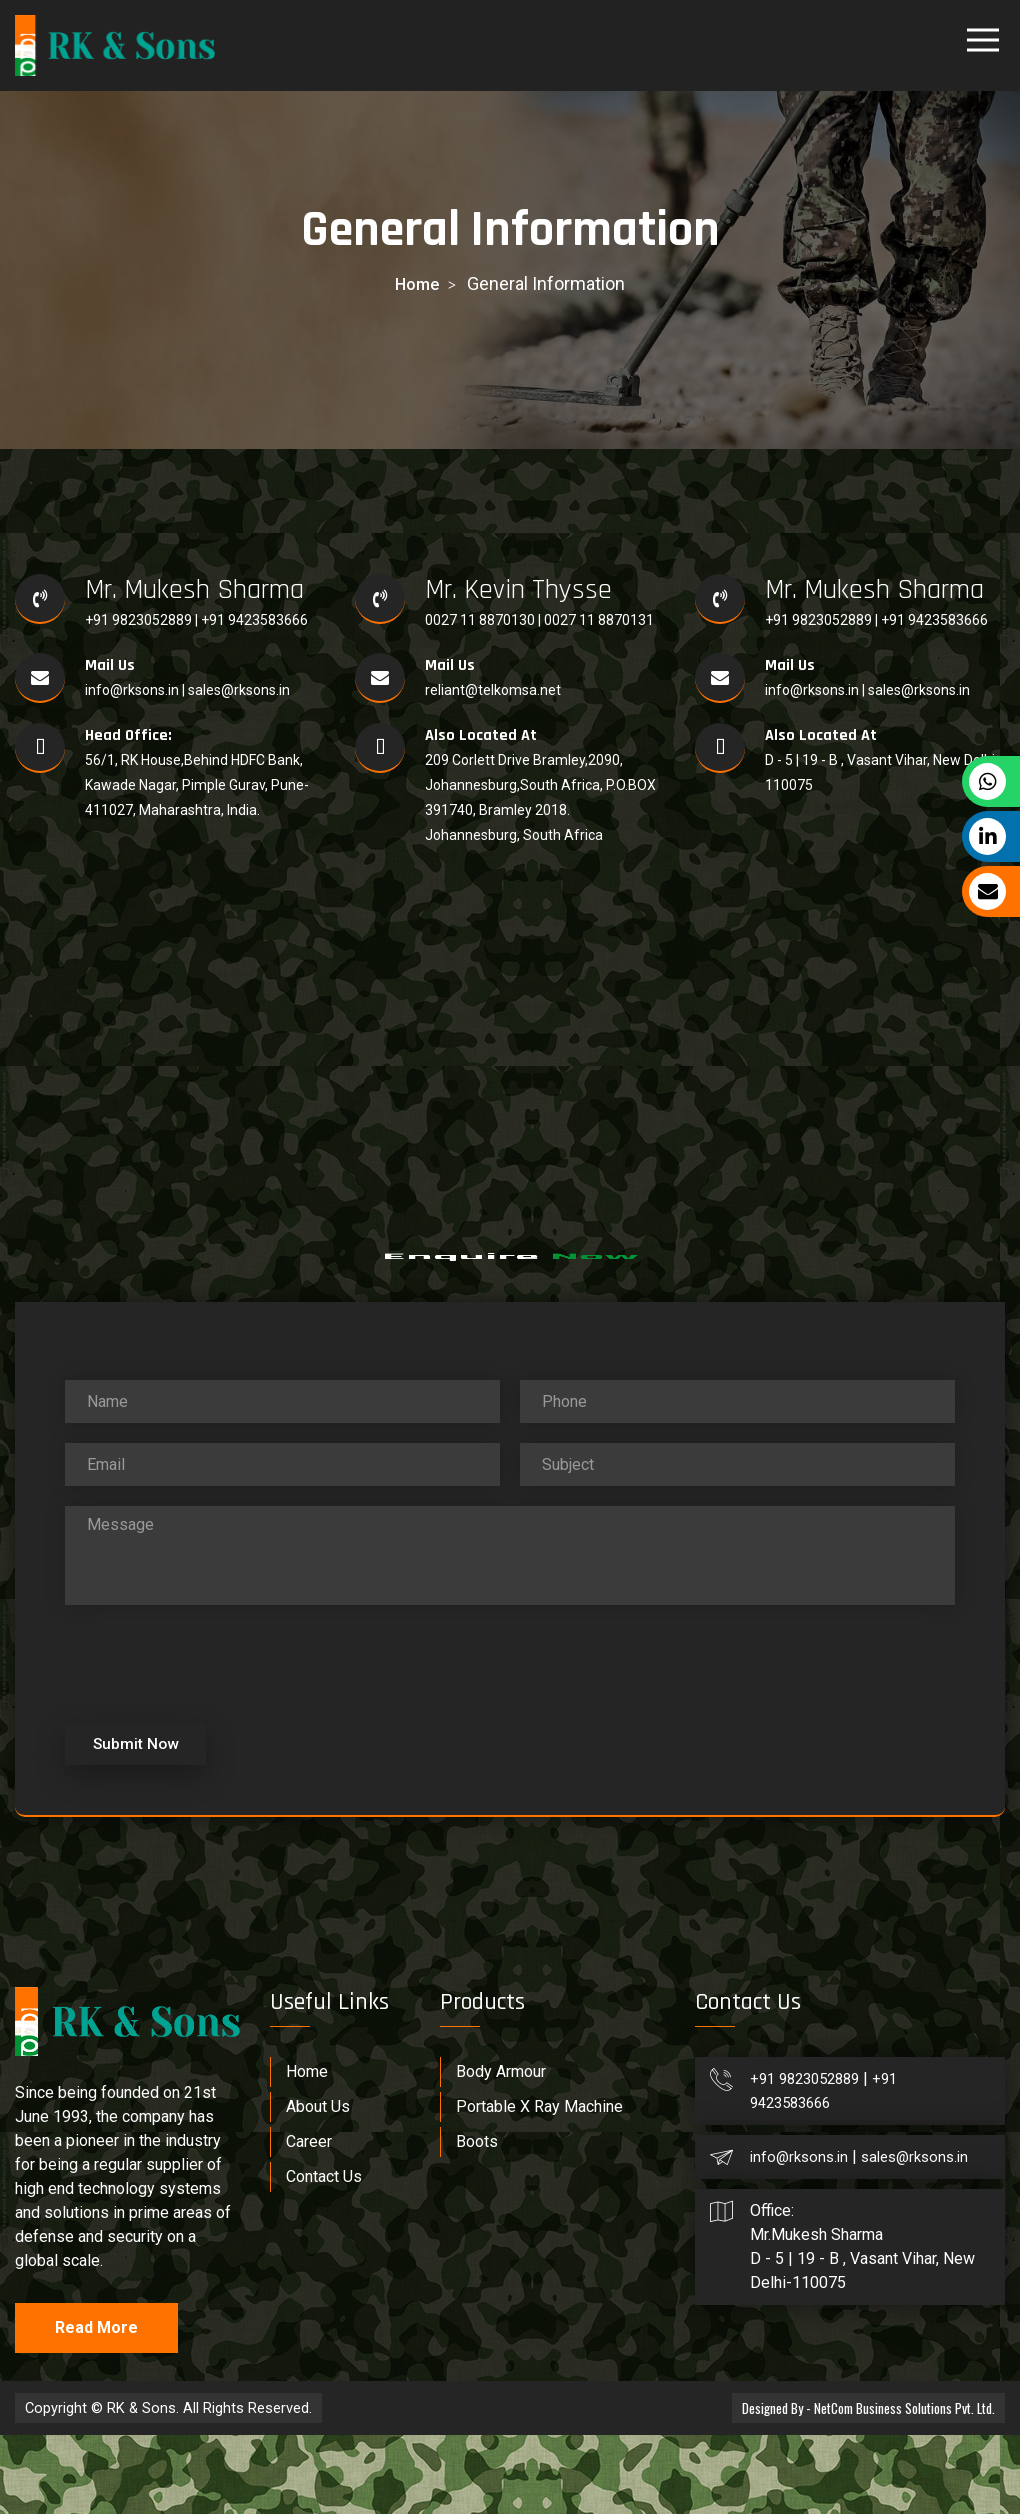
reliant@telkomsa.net (493, 690)
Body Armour (501, 2150)
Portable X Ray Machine (539, 2185)
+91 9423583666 (254, 620)
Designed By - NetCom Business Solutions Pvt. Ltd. (862, 2486)
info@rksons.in (132, 690)
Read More (96, 2406)
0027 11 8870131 (599, 620)
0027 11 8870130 (481, 620)
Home (307, 2150)
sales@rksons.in (239, 690)
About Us (318, 2185)
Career (309, 2220)
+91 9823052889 (140, 620)
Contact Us (324, 2255)
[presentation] (217, 1735)
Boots (477, 2220)
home (417, 283)
